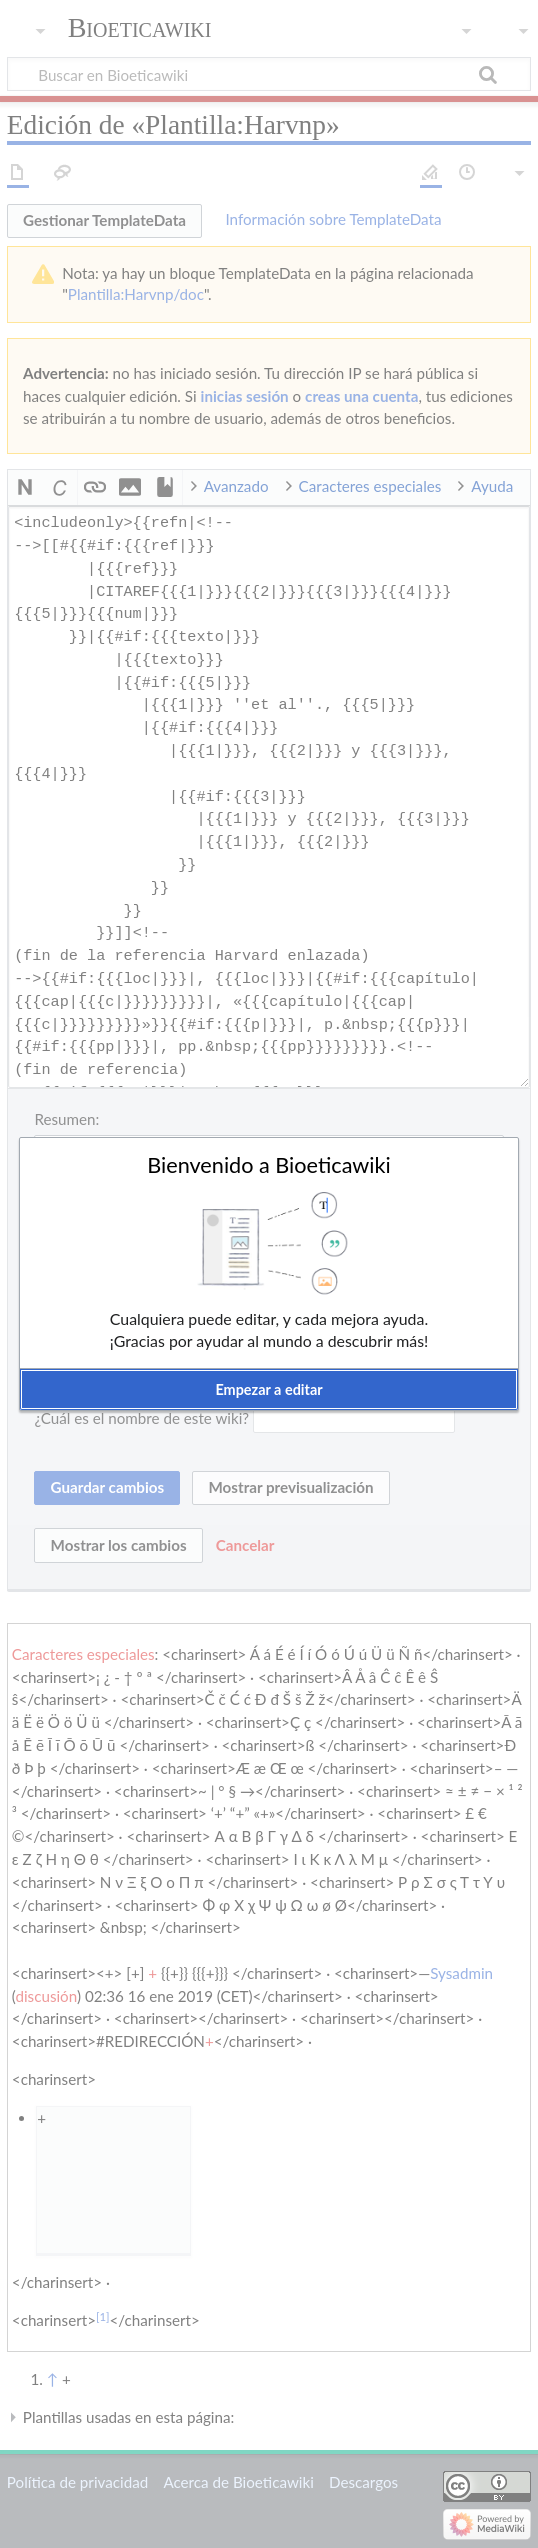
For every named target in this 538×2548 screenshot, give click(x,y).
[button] (269, 1389)
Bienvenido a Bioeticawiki (269, 1165)
